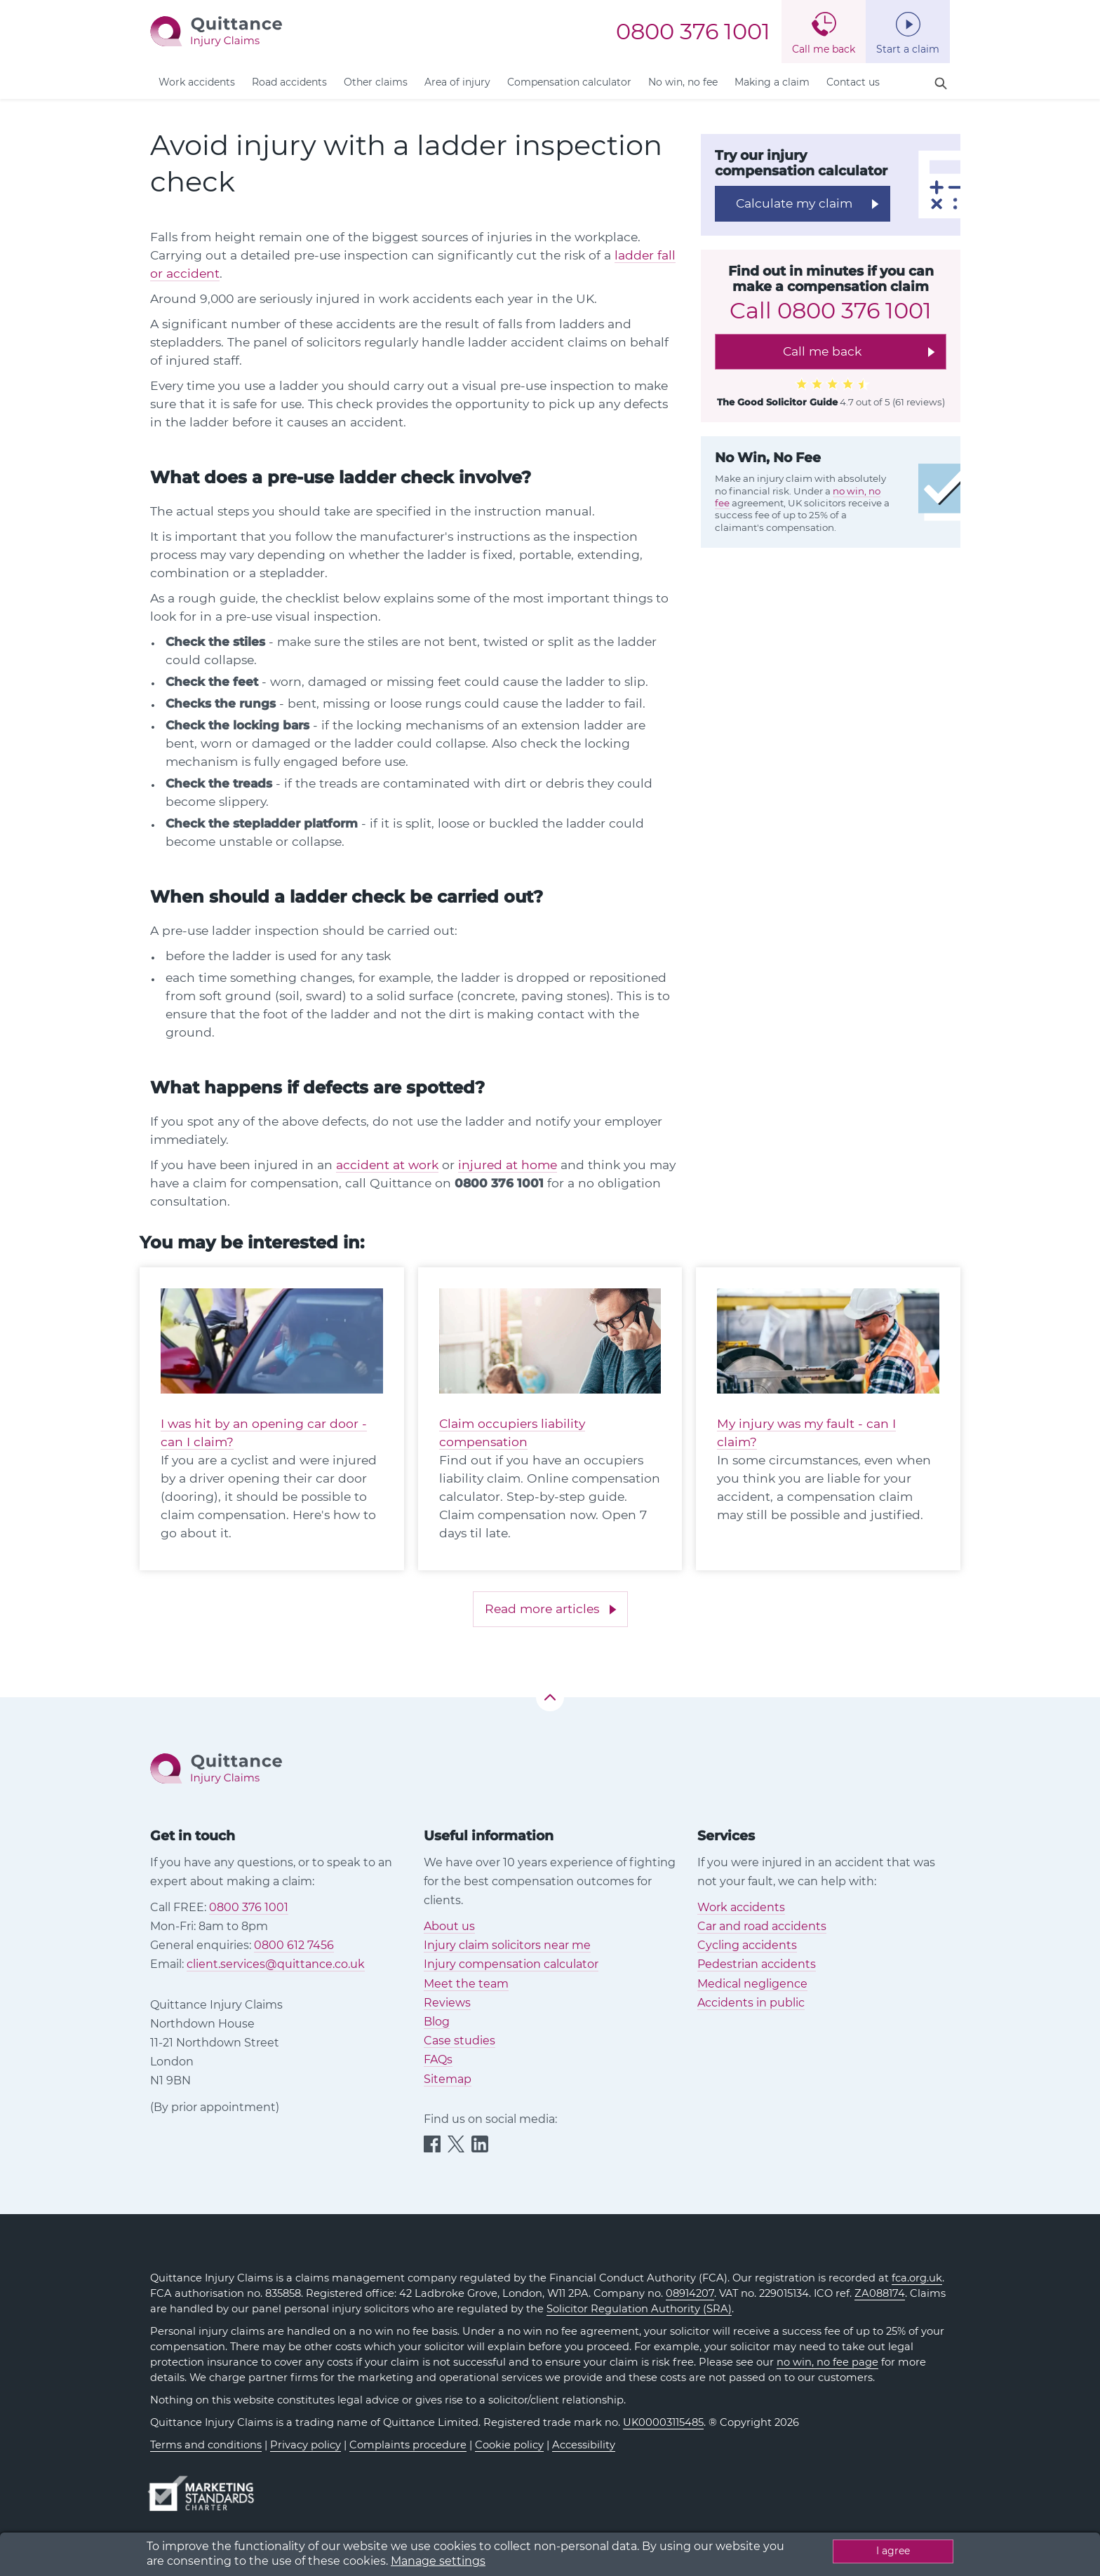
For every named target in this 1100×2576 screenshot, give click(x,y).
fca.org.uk (917, 2278)
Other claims (376, 82)
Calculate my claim (794, 203)
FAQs (438, 2059)
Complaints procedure (408, 2445)
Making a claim (772, 82)
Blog (437, 2021)
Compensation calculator (569, 82)
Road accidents (289, 82)
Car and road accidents (761, 1926)
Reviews (447, 2002)
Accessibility (583, 2445)
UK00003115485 (663, 2422)
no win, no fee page (827, 2362)
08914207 (690, 2293)
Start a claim (907, 49)
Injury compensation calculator (511, 1964)
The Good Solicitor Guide (777, 401)
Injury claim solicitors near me (507, 1945)
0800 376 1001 (693, 31)
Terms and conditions (206, 2445)
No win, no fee (683, 82)
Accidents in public (751, 2002)
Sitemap (447, 2079)
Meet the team (466, 1983)
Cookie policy (509, 2445)
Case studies (459, 2040)
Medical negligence (752, 1983)
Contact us (853, 82)
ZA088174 (879, 2293)
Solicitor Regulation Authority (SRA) (639, 2308)
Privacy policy (305, 2445)
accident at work (387, 1164)
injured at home (507, 1164)
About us (449, 1926)
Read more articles (542, 1608)
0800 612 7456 (294, 1945)
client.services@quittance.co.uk (276, 1964)
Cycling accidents (747, 1945)
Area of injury (457, 82)
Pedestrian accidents (756, 1964)
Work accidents (197, 82)
